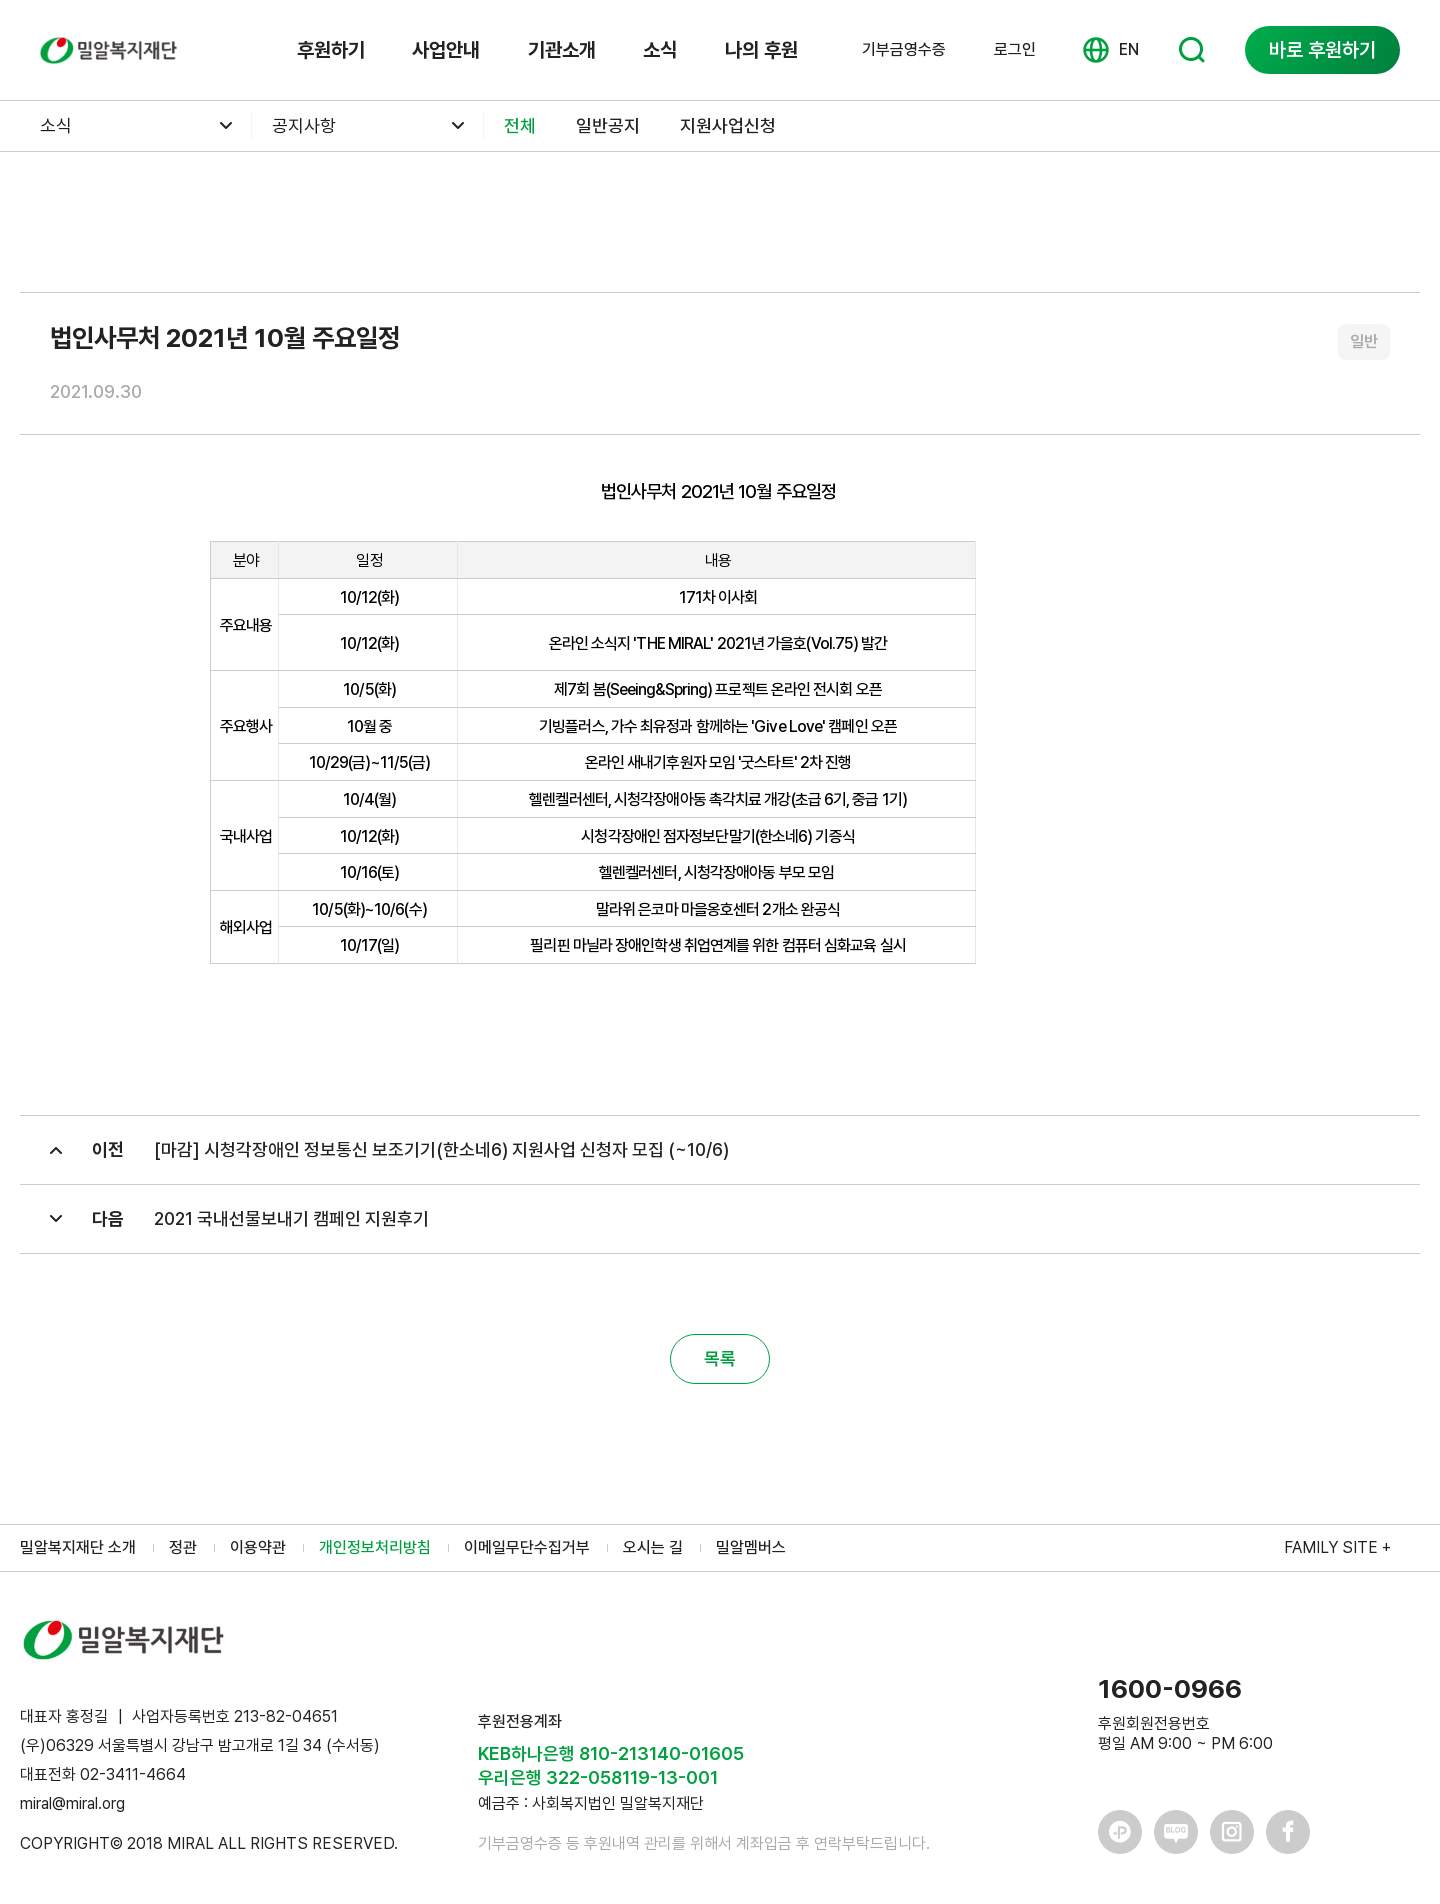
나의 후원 (761, 50)
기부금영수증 (904, 50)
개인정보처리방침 (375, 1547)
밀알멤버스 (751, 1547)
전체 (520, 125)
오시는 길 (653, 1547)
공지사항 (304, 125)
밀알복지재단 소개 (78, 1547)
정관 (183, 1547)
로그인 (1015, 49)
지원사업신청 (728, 125)
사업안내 (446, 50)
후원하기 (331, 50)
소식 (660, 50)
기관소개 (562, 50)
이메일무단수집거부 (527, 1547)
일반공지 (608, 125)
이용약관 (258, 1547)
